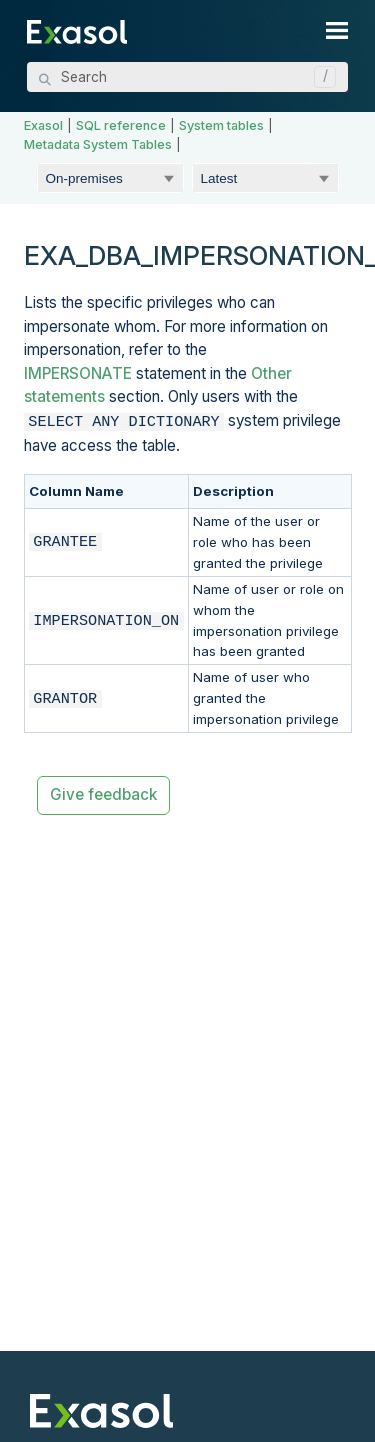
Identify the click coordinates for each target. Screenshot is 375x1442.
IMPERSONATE (78, 373)
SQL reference (121, 125)
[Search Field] (187, 77)
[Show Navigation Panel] (337, 30)
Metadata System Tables (98, 144)
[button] (320, 77)
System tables (221, 125)
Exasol (43, 125)
